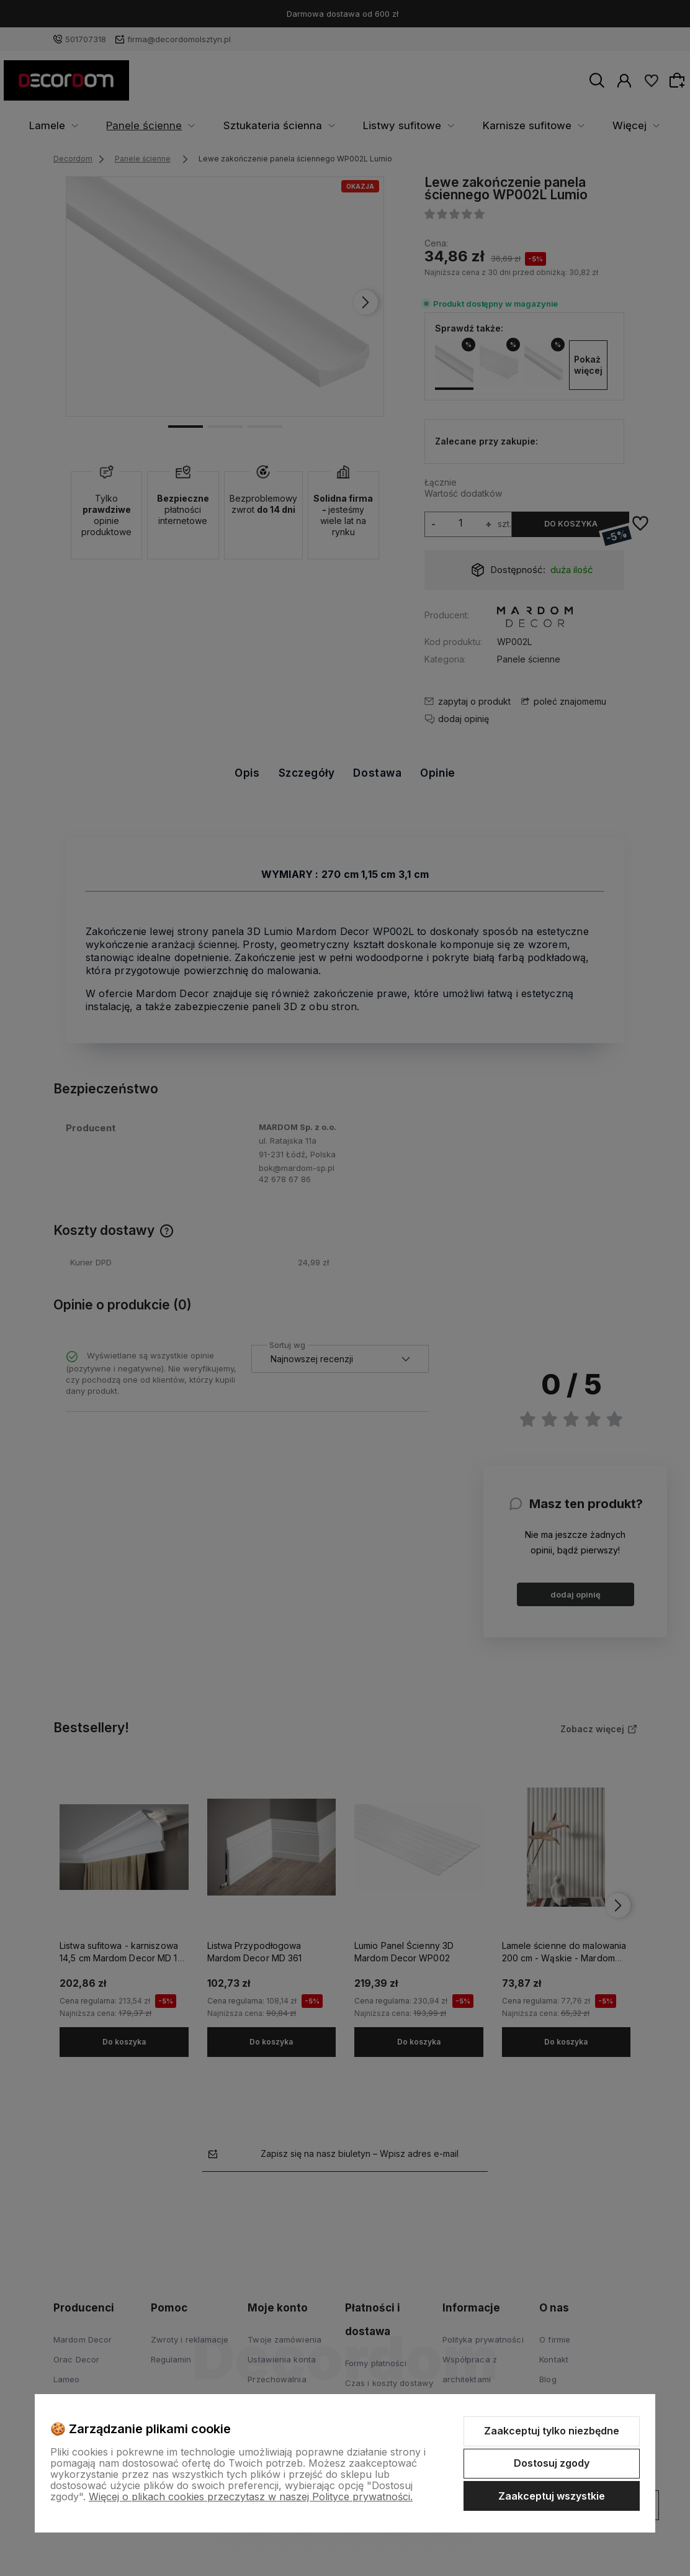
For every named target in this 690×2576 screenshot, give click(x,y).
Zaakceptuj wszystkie (551, 2496)
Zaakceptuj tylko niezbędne (551, 2431)
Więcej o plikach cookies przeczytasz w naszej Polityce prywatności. (251, 2496)
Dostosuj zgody (551, 2463)
